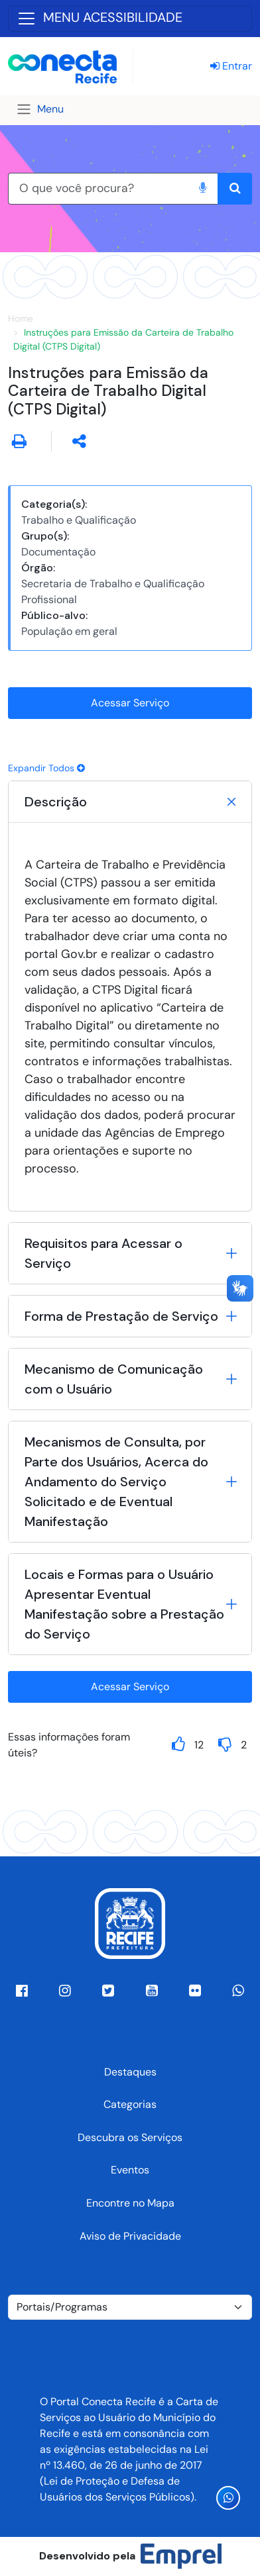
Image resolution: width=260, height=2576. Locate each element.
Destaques (130, 2072)
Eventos (130, 2170)
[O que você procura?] (97, 189)
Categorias (130, 2104)
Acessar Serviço (130, 703)
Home (20, 318)
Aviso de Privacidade (130, 2236)
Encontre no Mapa (130, 2203)
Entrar (231, 66)
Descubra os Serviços (130, 2137)
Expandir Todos (46, 768)
